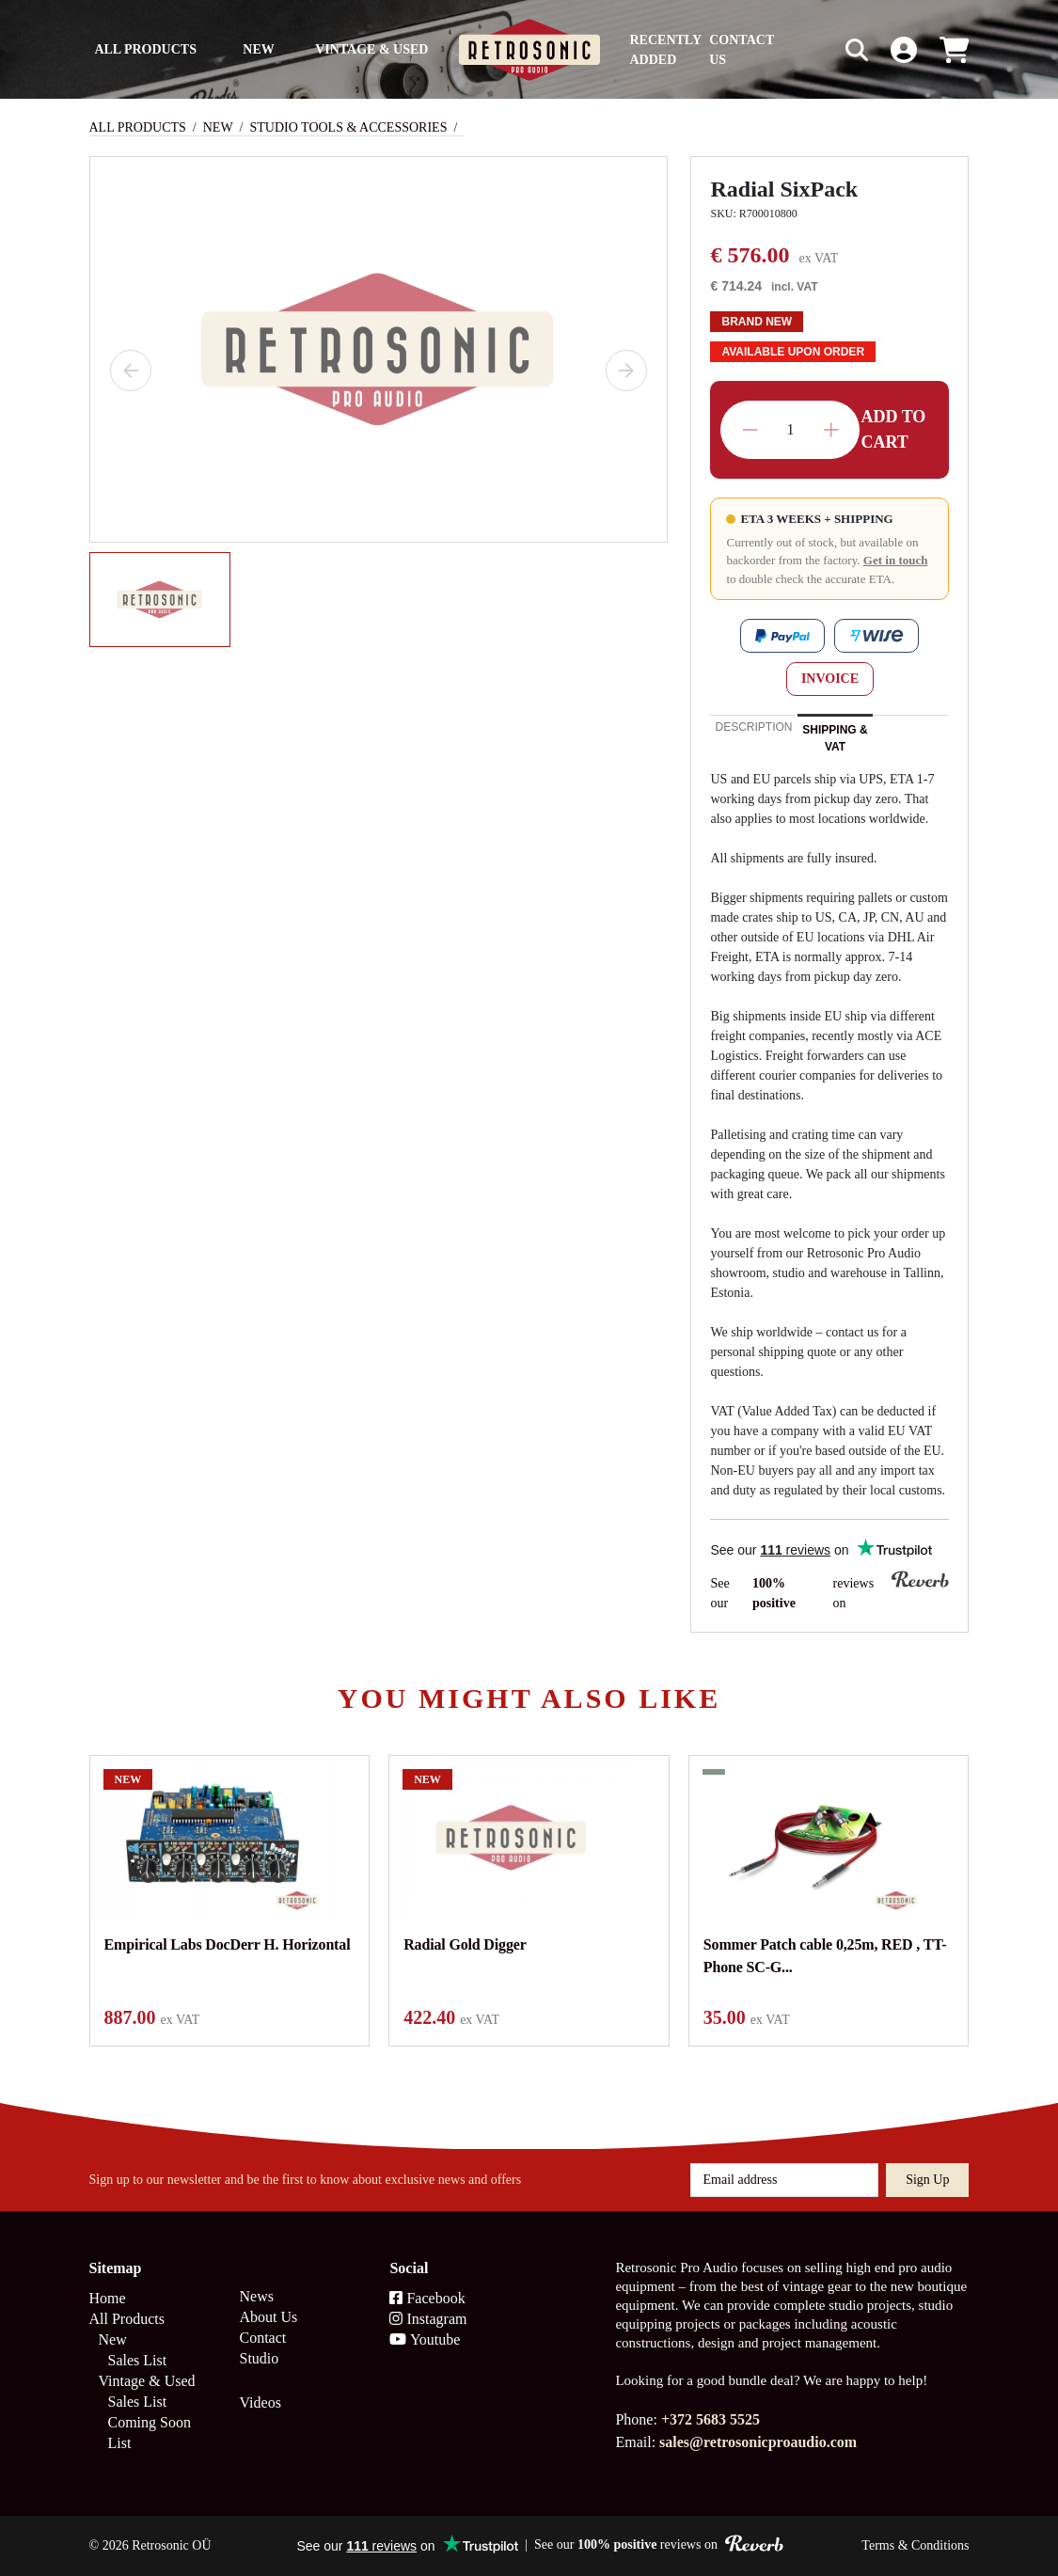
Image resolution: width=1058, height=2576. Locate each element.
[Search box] (817, 49)
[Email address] (784, 2180)
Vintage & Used (371, 49)
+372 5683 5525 (710, 2419)
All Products (145, 49)
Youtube (424, 2339)
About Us (268, 2317)
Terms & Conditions (915, 2545)
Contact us (741, 50)
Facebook (427, 2298)
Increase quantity (831, 430)
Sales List (137, 2360)
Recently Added (666, 50)
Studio (258, 2358)
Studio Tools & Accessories (349, 127)
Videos (259, 2402)
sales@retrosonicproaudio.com (758, 2442)
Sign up (927, 2180)
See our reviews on (829, 1592)
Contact (262, 2338)
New (258, 49)
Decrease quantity (750, 430)
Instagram (427, 2319)
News (256, 2296)
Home (107, 2298)
